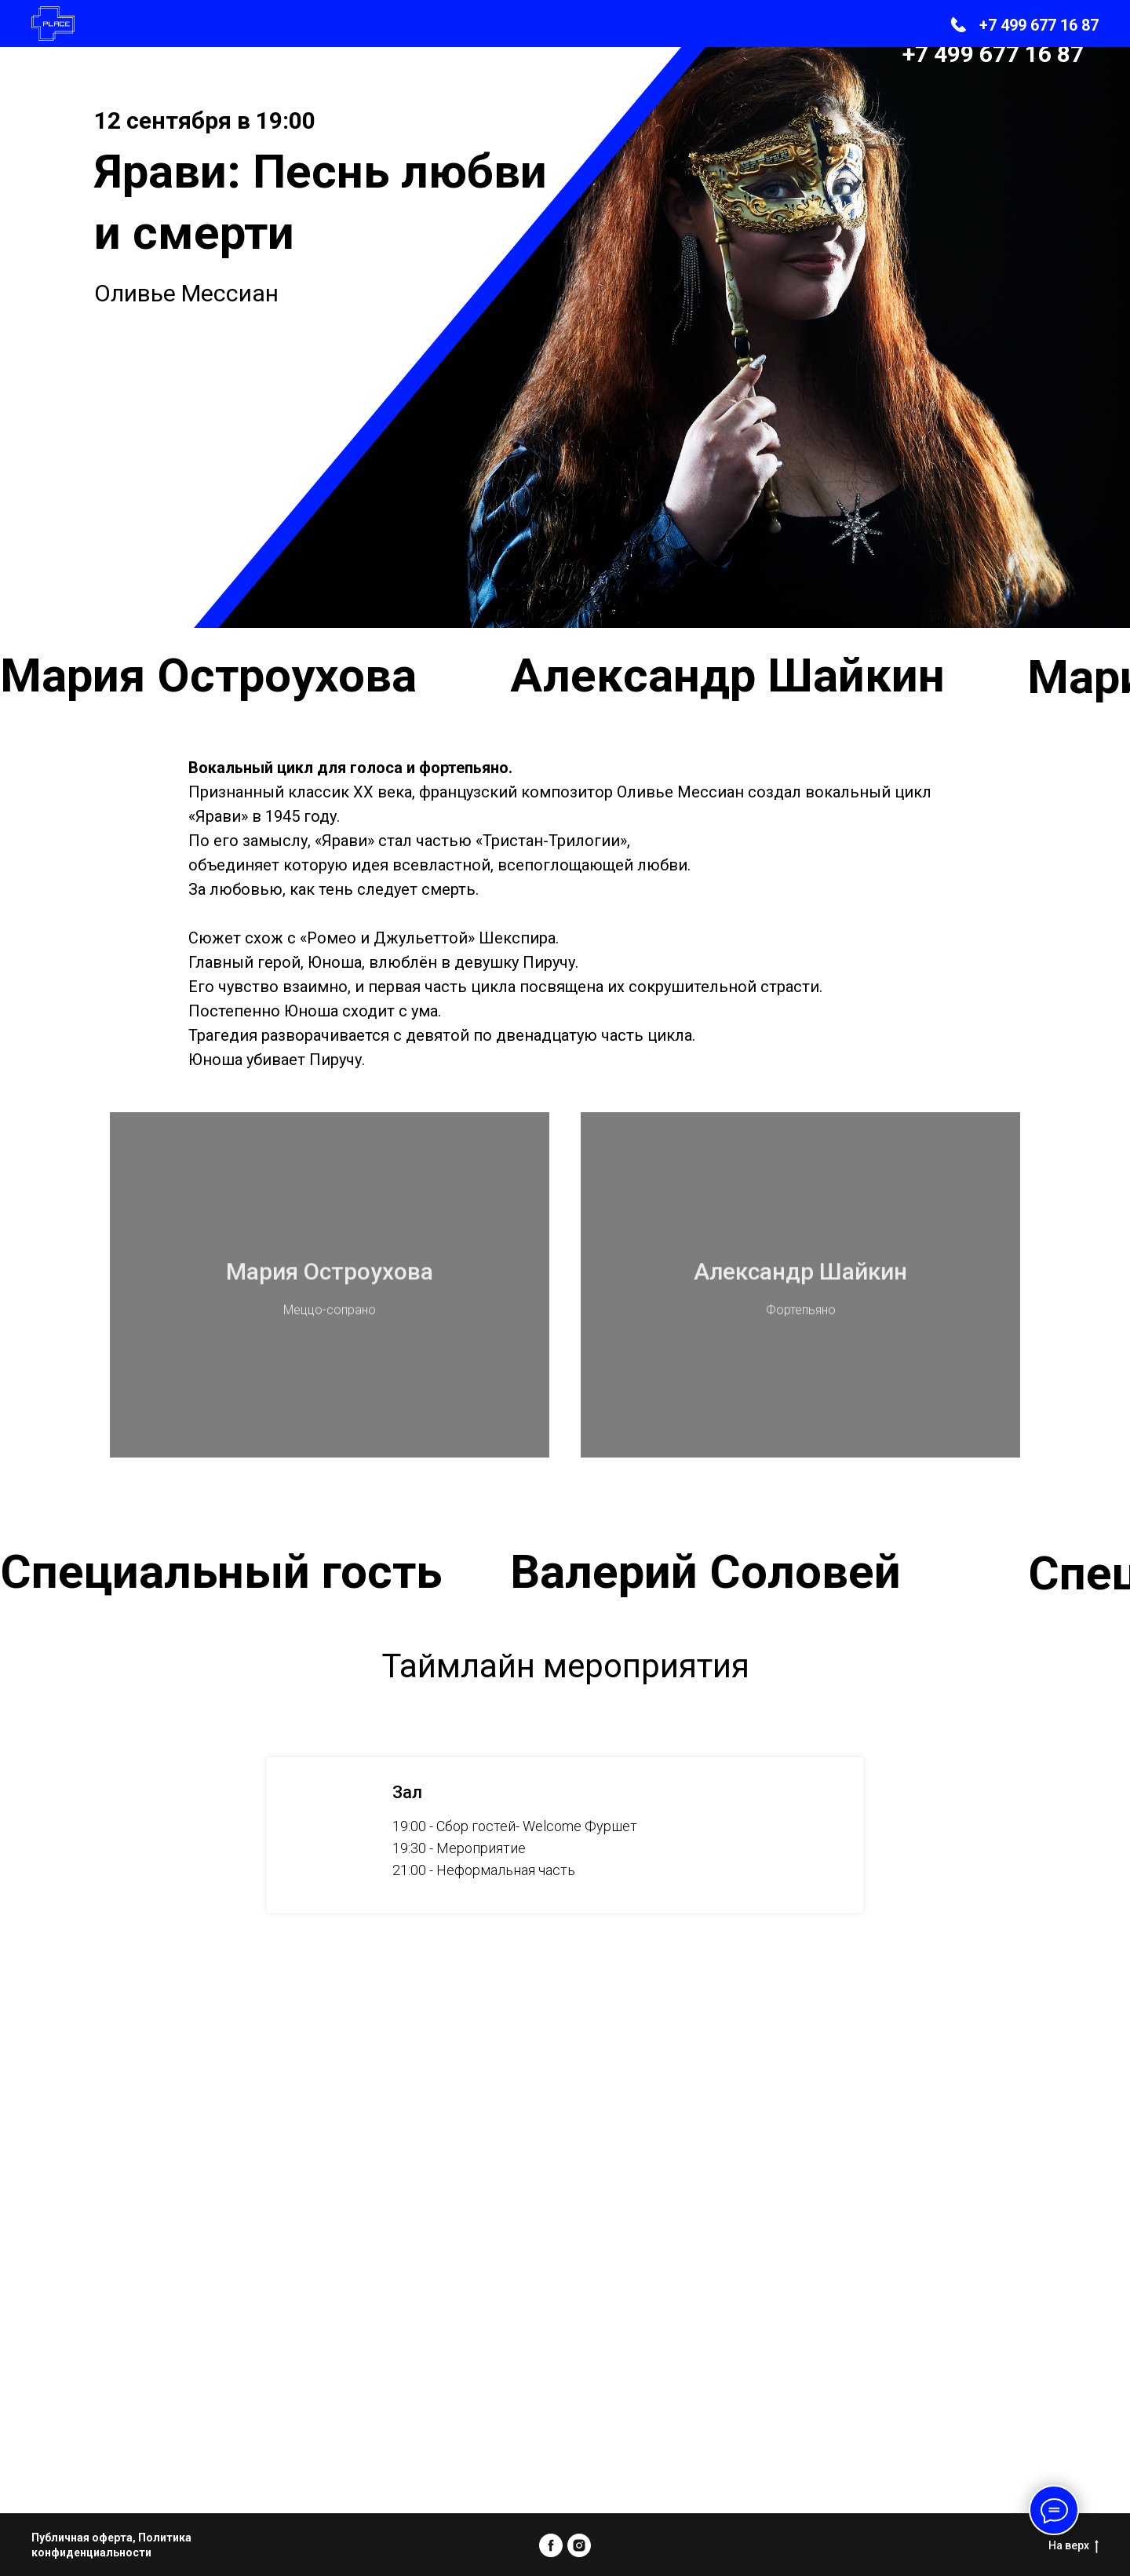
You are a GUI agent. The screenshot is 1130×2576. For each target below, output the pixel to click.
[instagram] (579, 2545)
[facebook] (551, 2545)
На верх (1073, 2546)
